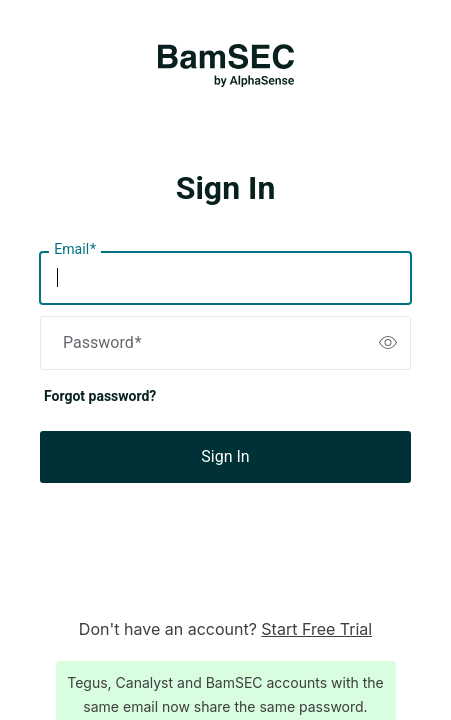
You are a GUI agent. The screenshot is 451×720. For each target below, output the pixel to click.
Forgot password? (100, 396)
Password (102, 343)
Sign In (225, 456)
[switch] (388, 343)
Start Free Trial (316, 629)
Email (75, 250)
